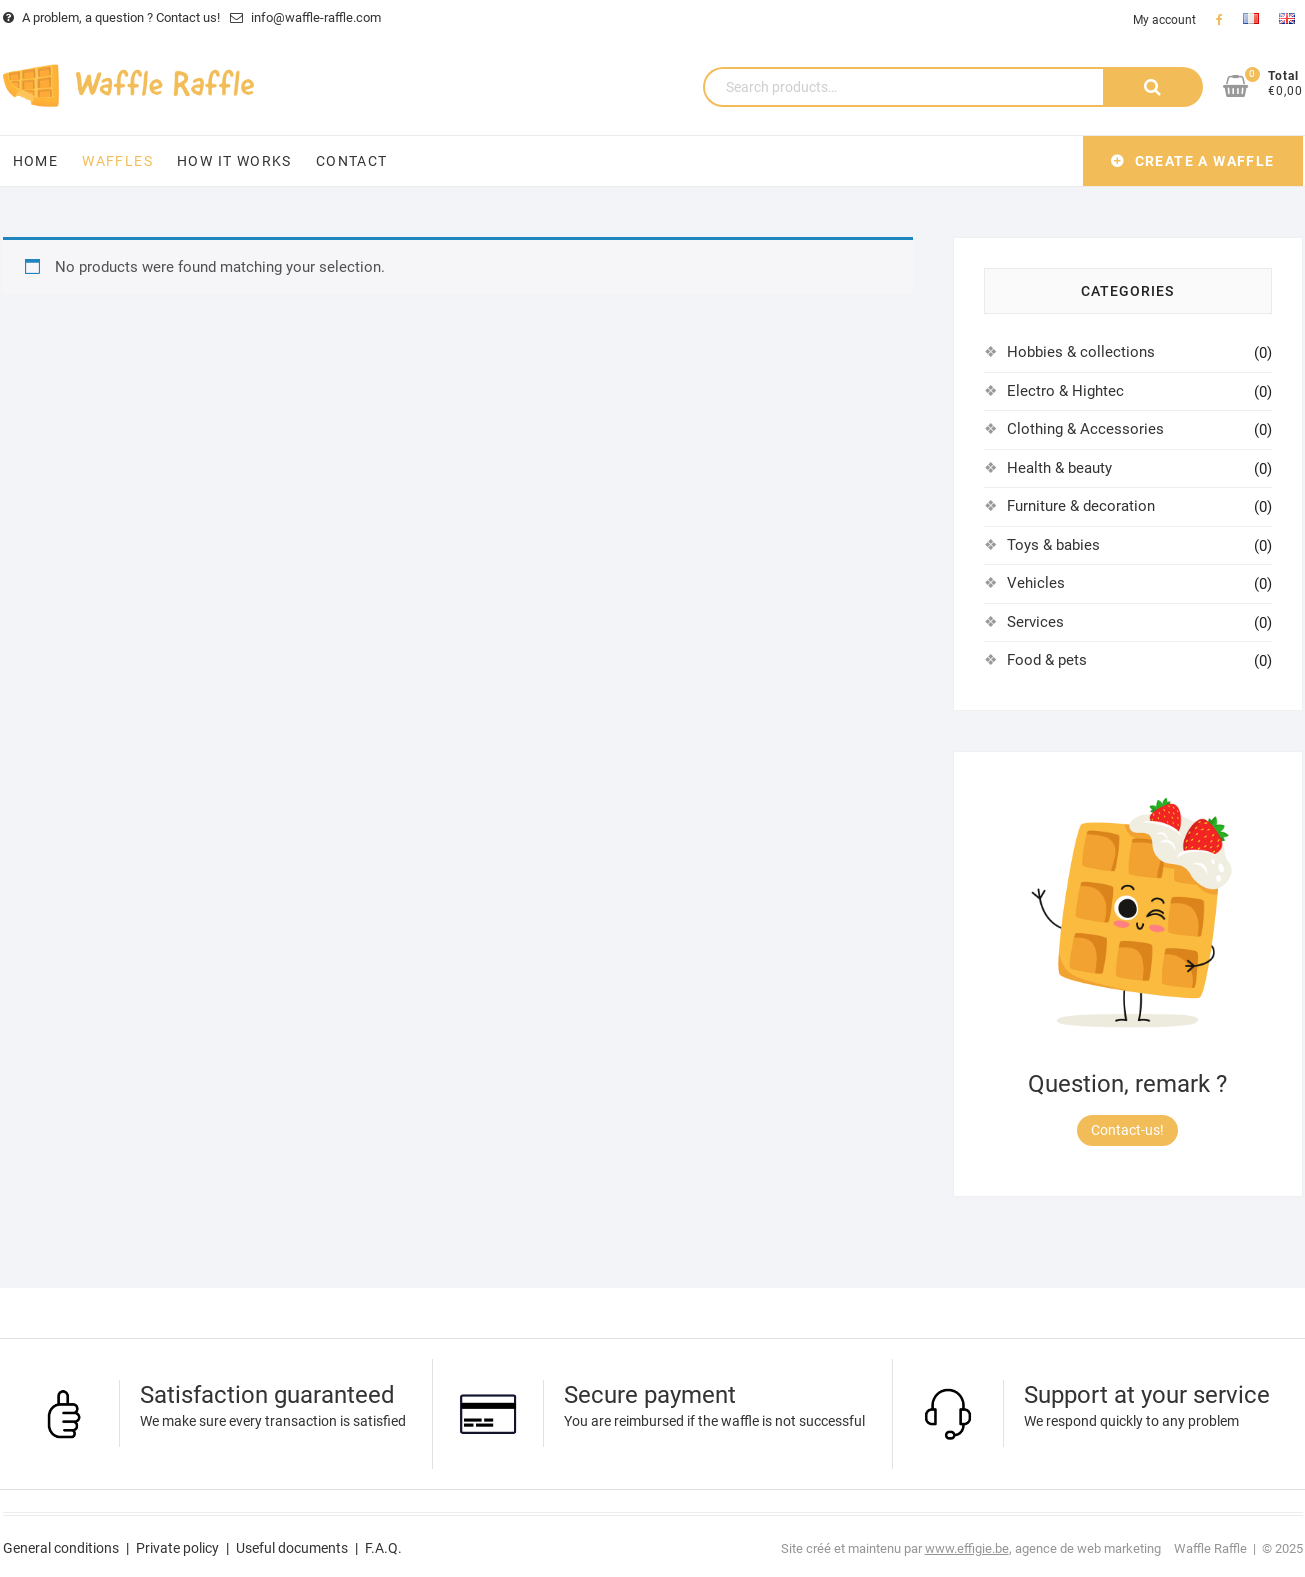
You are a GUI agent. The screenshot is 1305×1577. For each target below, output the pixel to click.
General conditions (61, 1548)
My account (1164, 20)
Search (1153, 87)
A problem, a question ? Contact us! (111, 17)
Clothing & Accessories (1085, 429)
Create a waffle (1205, 161)
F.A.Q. (383, 1548)
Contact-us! (1127, 1130)
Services (1035, 622)
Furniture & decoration (1081, 506)
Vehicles (1036, 583)
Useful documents (292, 1548)
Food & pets (1047, 660)
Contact (352, 161)
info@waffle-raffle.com (305, 17)
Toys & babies (1053, 545)
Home (36, 161)
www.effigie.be (967, 1548)
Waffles (117, 161)
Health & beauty (1059, 468)
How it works (234, 161)
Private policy (177, 1548)
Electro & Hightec (1065, 391)
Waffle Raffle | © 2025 (1238, 1548)
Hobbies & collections (1081, 352)
